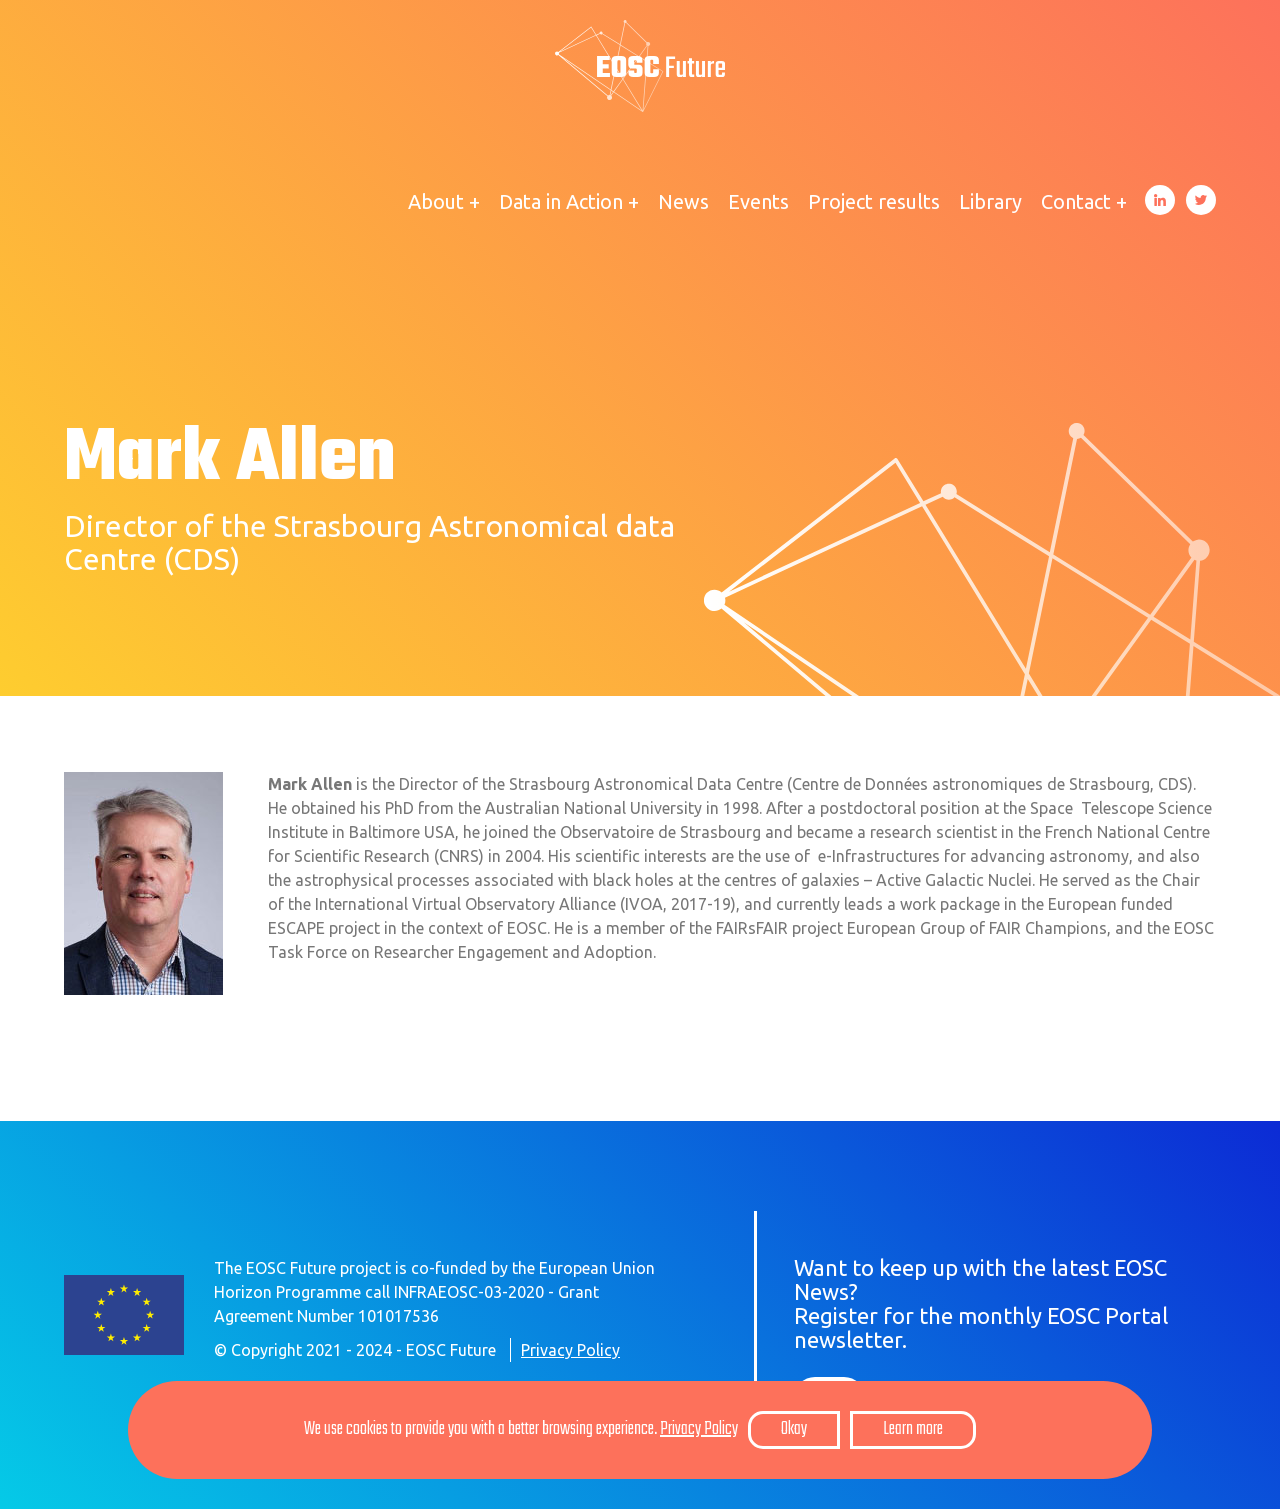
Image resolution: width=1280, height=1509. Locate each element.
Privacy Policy (570, 1350)
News (683, 201)
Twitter (1201, 200)
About (436, 201)
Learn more (913, 1429)
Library (990, 201)
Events (758, 201)
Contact (1076, 201)
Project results (874, 201)
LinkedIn (1160, 200)
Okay (794, 1429)
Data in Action (561, 201)
